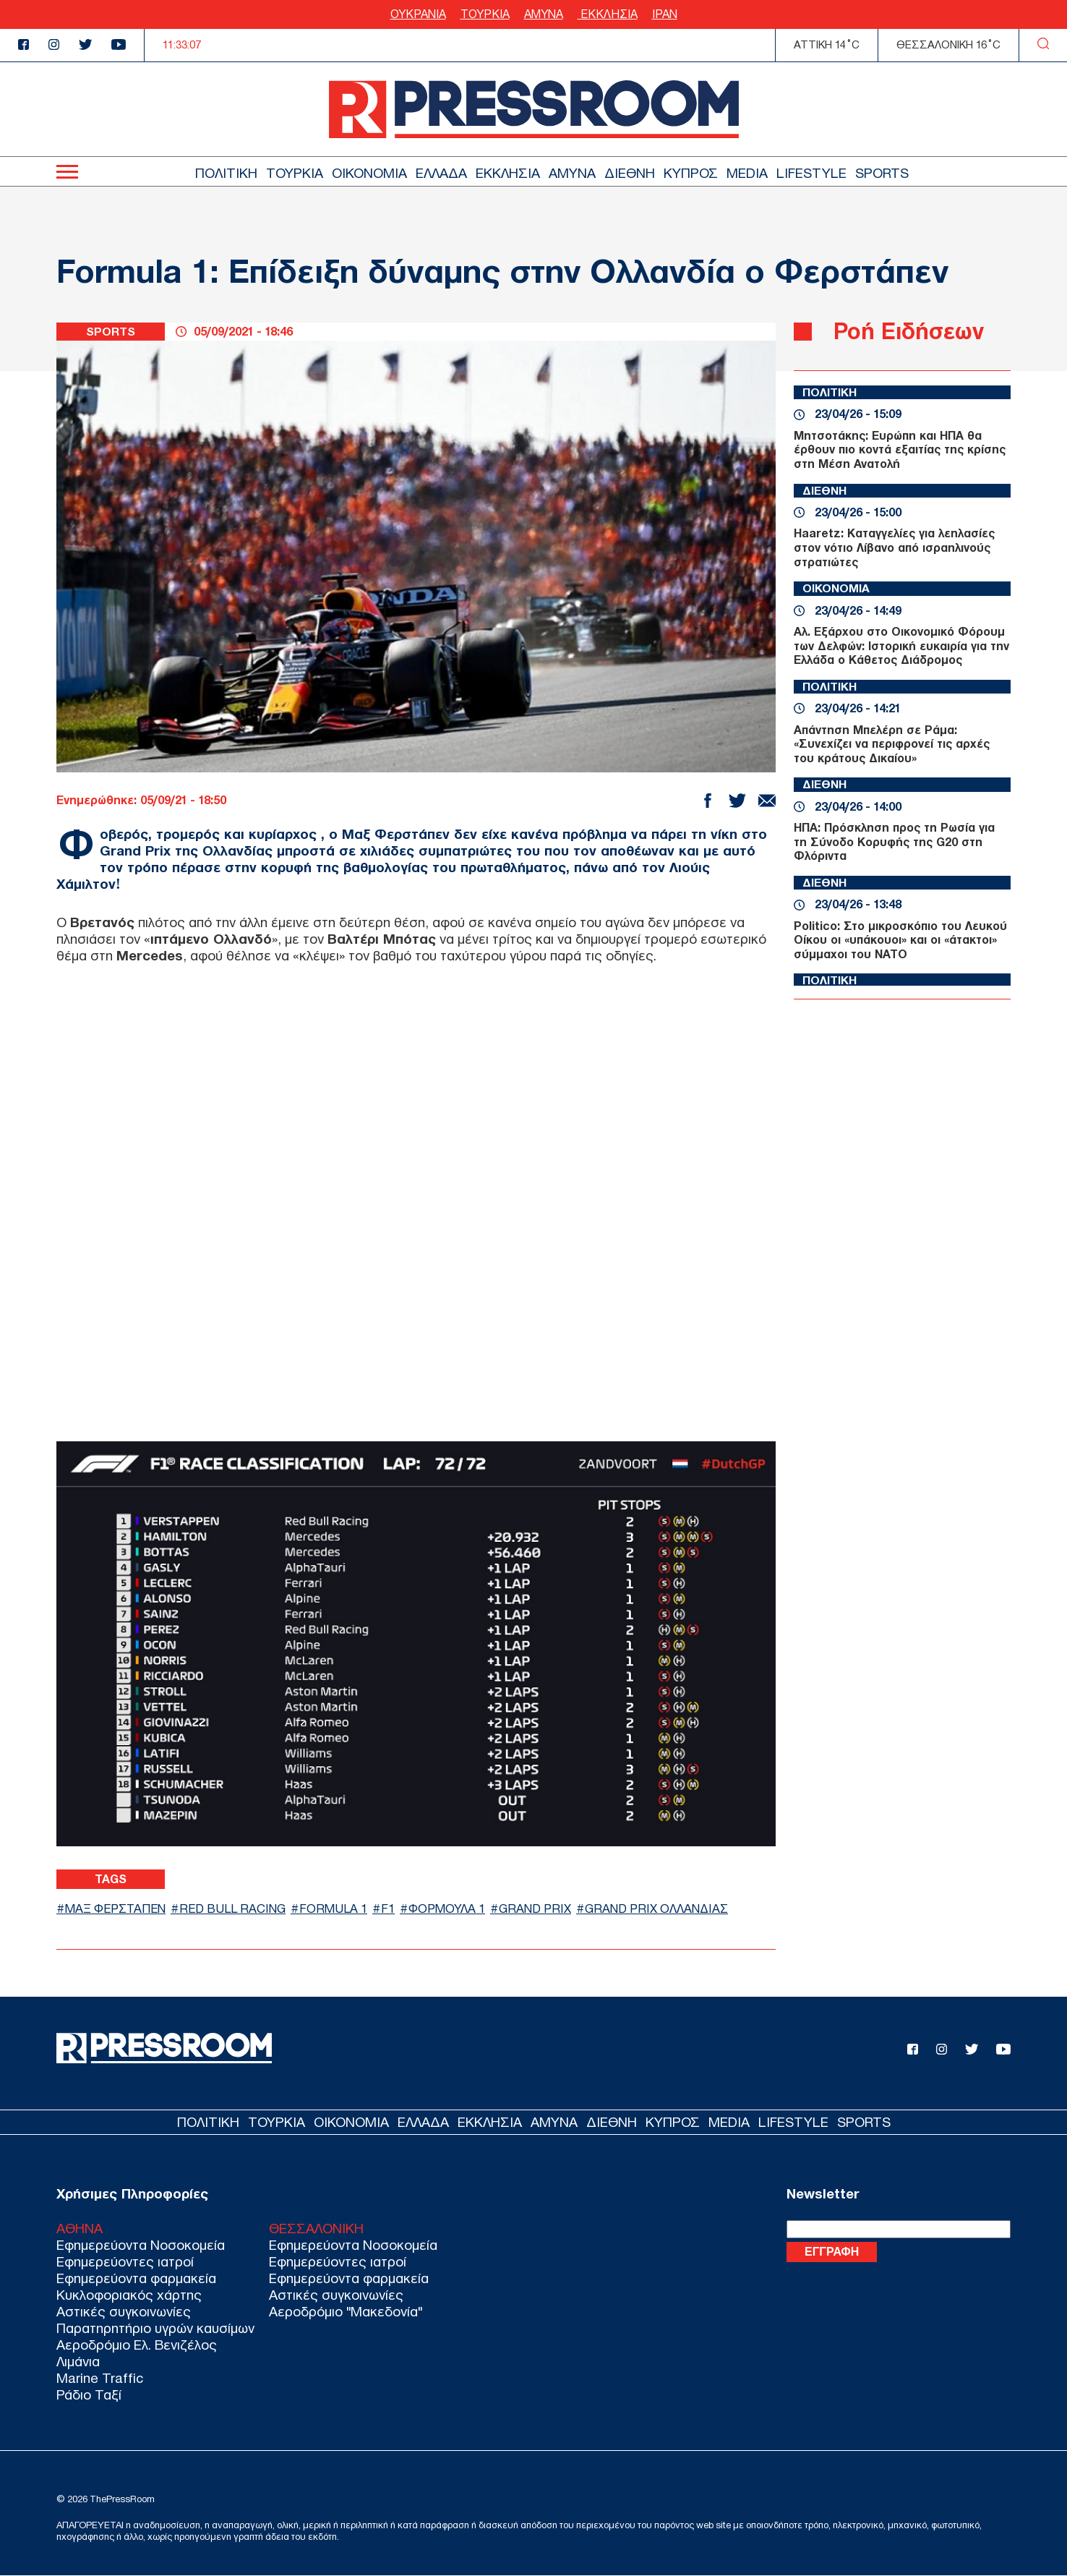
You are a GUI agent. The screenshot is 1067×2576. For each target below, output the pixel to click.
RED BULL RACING (238, 1908)
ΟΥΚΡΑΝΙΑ (418, 14)
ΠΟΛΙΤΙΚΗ (226, 173)
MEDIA (747, 173)
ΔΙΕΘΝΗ (629, 173)
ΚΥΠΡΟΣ (691, 173)
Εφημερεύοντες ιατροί (125, 2261)
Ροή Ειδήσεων (909, 331)
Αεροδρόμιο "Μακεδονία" (345, 2311)
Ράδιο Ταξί (88, 2394)
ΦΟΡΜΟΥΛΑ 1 (455, 1908)
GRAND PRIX (543, 1908)
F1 (395, 1908)
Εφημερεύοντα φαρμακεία (136, 2278)
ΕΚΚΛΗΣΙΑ (608, 14)
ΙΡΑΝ (664, 14)
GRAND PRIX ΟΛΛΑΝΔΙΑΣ (665, 1908)
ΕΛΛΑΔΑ (441, 173)
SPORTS (882, 173)
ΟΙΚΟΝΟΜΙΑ (369, 173)
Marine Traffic (99, 2378)
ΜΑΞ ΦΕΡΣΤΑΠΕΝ (117, 1908)
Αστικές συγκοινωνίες (123, 2311)
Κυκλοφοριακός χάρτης (129, 2295)
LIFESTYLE (811, 173)
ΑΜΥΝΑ (543, 14)
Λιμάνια (78, 2361)
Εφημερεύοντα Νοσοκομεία (140, 2245)
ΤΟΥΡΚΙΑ (485, 14)
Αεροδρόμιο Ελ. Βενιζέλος (136, 2345)
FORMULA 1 (340, 1908)
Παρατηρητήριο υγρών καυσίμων (155, 2328)
